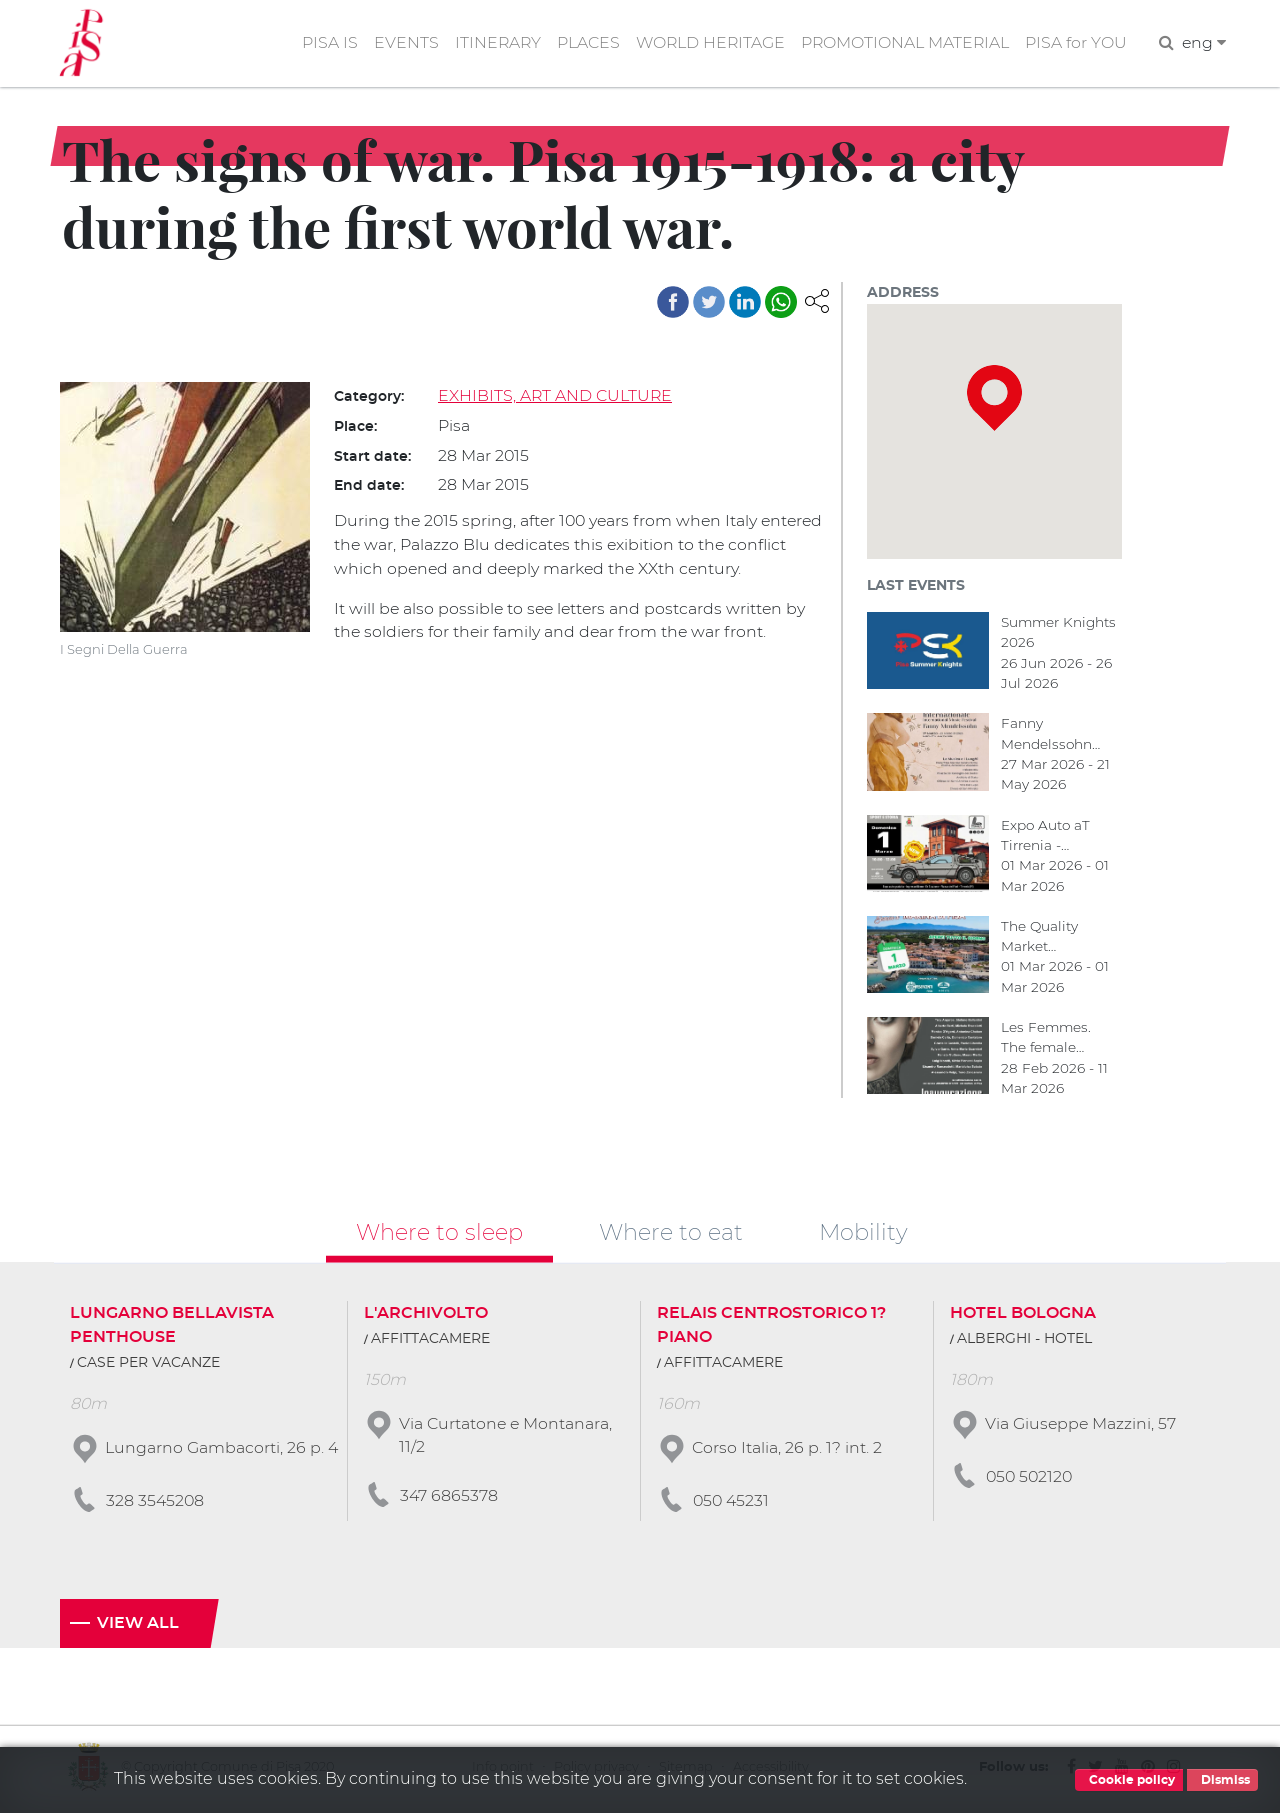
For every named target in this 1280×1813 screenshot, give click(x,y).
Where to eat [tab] (671, 1235)
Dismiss (1222, 1780)
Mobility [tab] (863, 1235)
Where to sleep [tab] (439, 1235)
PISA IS (322, 43)
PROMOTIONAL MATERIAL (903, 43)
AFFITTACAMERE (430, 1342)
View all (138, 1627)
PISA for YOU (1075, 43)
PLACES (582, 43)
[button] (817, 300)
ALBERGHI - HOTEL (1024, 1342)
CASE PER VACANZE (148, 1366)
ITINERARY (491, 43)
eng (1203, 43)
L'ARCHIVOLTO (426, 1316)
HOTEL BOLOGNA (1023, 1316)
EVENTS (398, 43)
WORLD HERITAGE (706, 43)
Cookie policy (1129, 1780)
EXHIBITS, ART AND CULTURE (556, 396)
